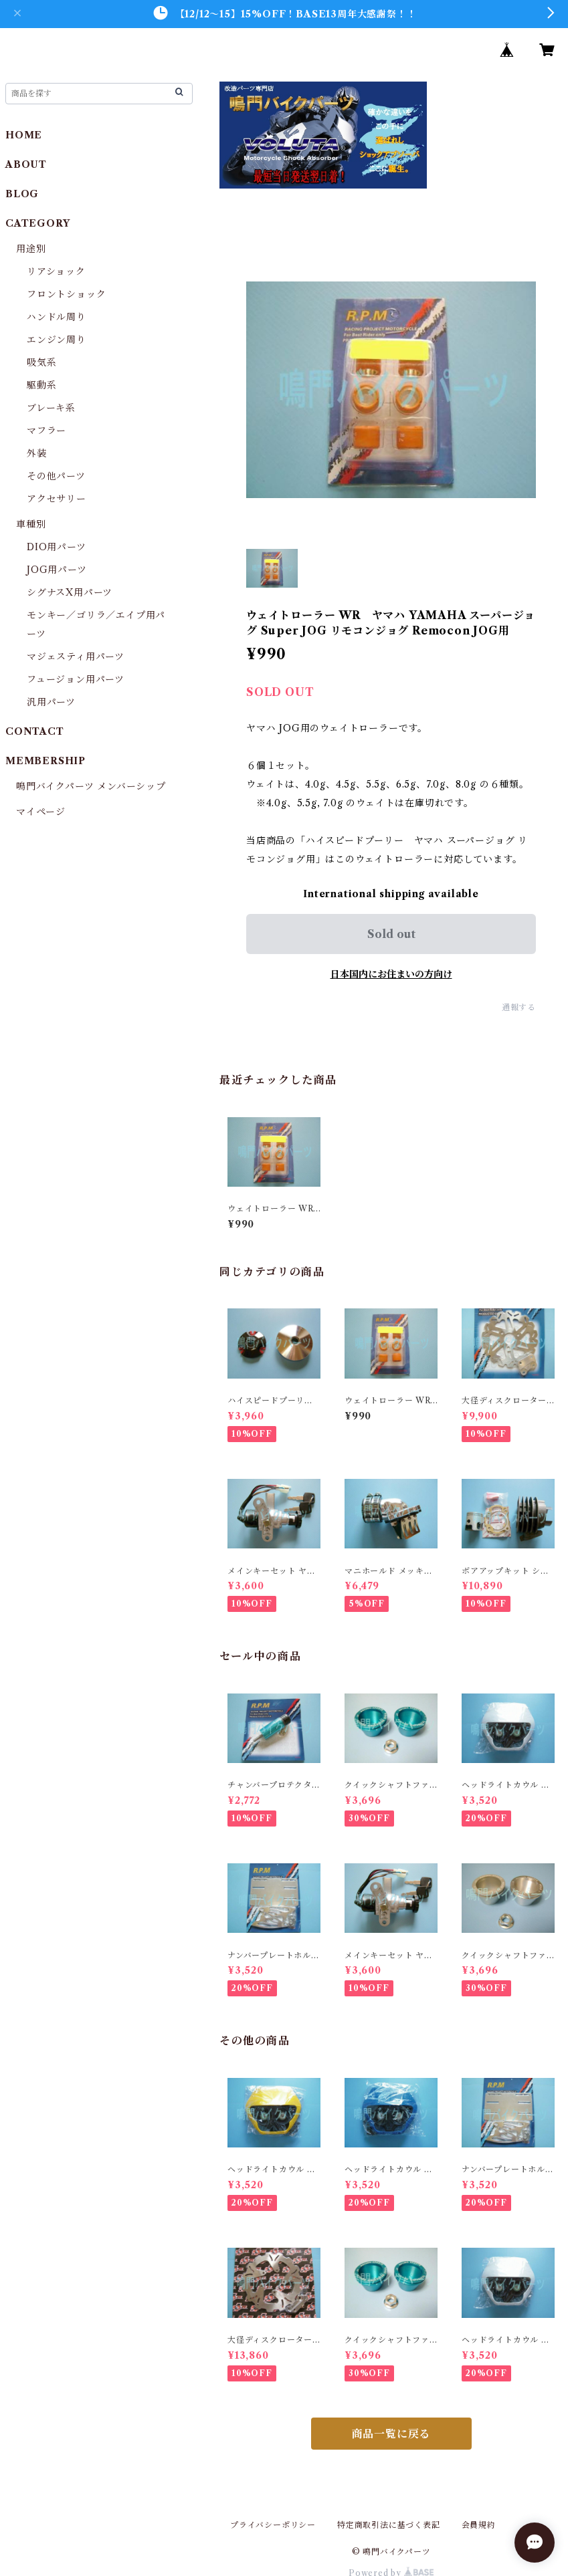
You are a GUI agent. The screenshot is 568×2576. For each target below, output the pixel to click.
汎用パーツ (51, 702)
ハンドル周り (56, 317)
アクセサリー (56, 499)
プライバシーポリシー (273, 2525)
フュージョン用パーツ (75, 679)
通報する (519, 1007)
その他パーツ (56, 476)
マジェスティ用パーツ (75, 657)
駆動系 (41, 385)
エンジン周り (56, 340)
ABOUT (26, 164)
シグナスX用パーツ (69, 592)
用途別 (30, 249)
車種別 (30, 524)
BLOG (22, 194)
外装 (37, 453)
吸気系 (41, 362)
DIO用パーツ (56, 547)
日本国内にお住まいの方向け (391, 974)
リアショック (56, 271)
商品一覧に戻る (391, 2433)
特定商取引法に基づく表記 (388, 2525)
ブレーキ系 (51, 408)
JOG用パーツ (57, 570)
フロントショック (66, 294)
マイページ (41, 812)
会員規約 (479, 2525)
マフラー (46, 431)
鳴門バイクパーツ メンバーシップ (91, 786)
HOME (23, 135)
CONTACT (34, 731)
